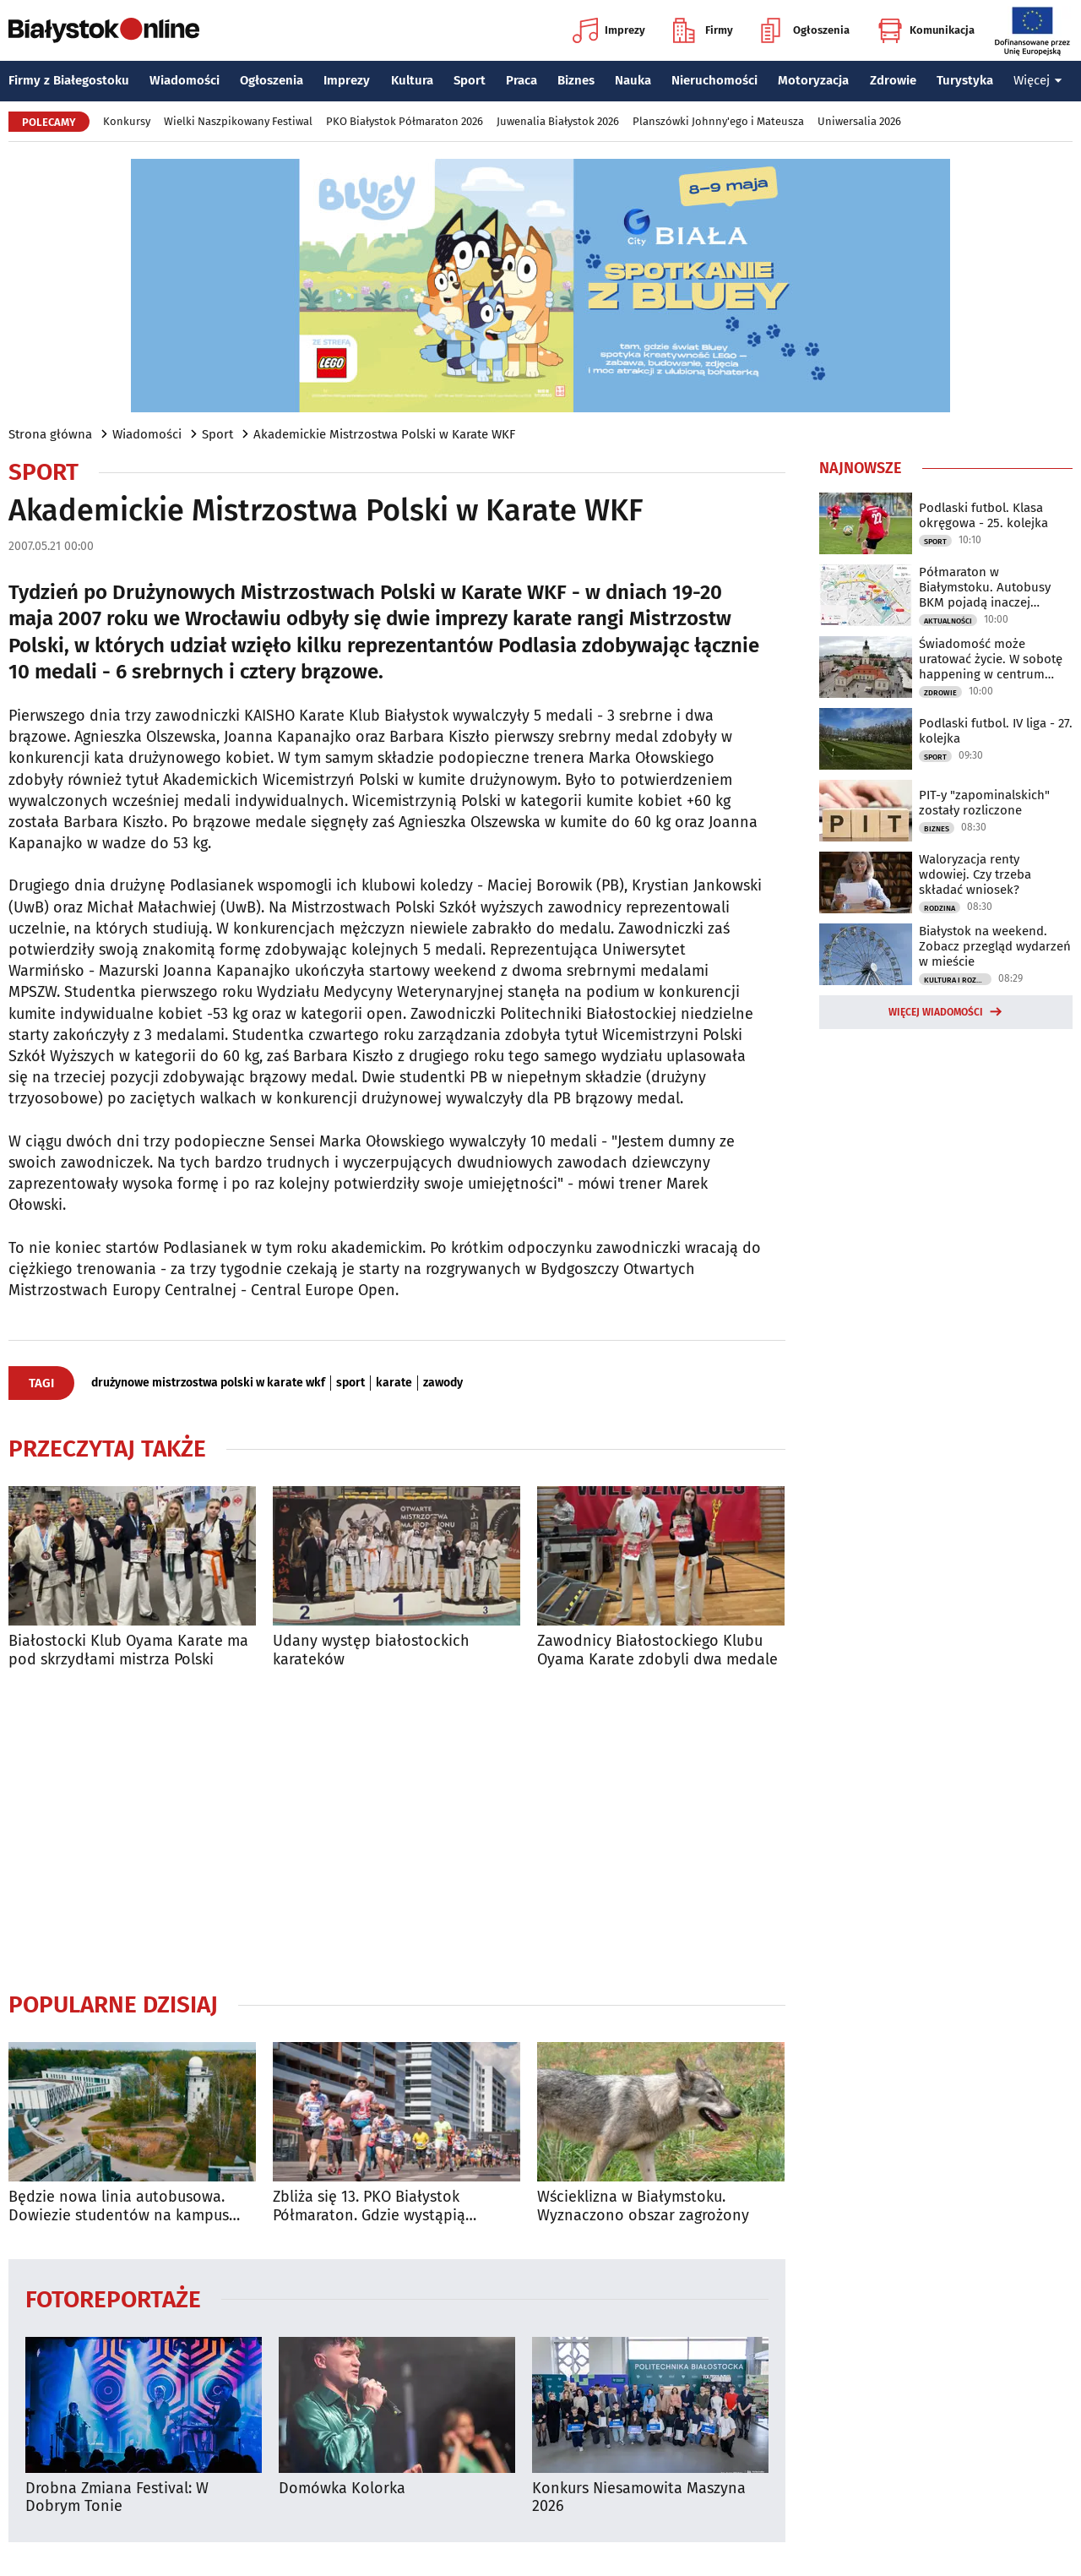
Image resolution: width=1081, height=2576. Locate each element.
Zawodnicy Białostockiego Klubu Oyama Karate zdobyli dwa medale (657, 1650)
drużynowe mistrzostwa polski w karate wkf (208, 1383)
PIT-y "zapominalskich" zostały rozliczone (984, 802)
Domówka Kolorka (342, 2488)
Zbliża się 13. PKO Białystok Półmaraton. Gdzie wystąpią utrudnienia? (369, 2206)
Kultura (412, 80)
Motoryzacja (813, 80)
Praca (521, 80)
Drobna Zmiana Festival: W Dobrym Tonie (117, 2498)
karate (394, 1383)
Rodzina (939, 908)
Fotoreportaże (113, 2298)
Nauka (633, 80)
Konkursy (126, 121)
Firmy (703, 30)
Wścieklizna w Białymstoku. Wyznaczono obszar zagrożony (643, 2206)
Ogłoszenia (805, 30)
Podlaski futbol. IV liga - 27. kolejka (996, 731)
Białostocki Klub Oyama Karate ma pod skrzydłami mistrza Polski (128, 1650)
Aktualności (948, 621)
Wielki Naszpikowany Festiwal (238, 121)
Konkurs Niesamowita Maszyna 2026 (639, 2498)
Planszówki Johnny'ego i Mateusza (718, 121)
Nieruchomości (714, 80)
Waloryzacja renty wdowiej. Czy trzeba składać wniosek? (975, 874)
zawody (443, 1383)
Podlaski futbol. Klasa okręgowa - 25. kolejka (983, 515)
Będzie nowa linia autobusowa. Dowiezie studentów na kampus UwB (118, 2206)
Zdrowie (893, 80)
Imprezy (609, 30)
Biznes (576, 80)
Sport (470, 80)
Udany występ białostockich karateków (371, 1650)
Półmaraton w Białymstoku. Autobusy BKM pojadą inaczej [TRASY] (985, 587)
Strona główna (50, 434)
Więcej (1037, 80)
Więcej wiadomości (935, 1012)
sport (350, 1383)
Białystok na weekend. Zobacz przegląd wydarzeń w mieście (995, 946)
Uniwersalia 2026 (859, 121)
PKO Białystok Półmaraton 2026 (404, 121)
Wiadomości (184, 80)
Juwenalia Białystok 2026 (558, 121)
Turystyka (965, 80)
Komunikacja (926, 30)
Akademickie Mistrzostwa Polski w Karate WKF (384, 434)
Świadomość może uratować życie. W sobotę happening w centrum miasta (990, 659)
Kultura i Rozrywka (957, 980)
